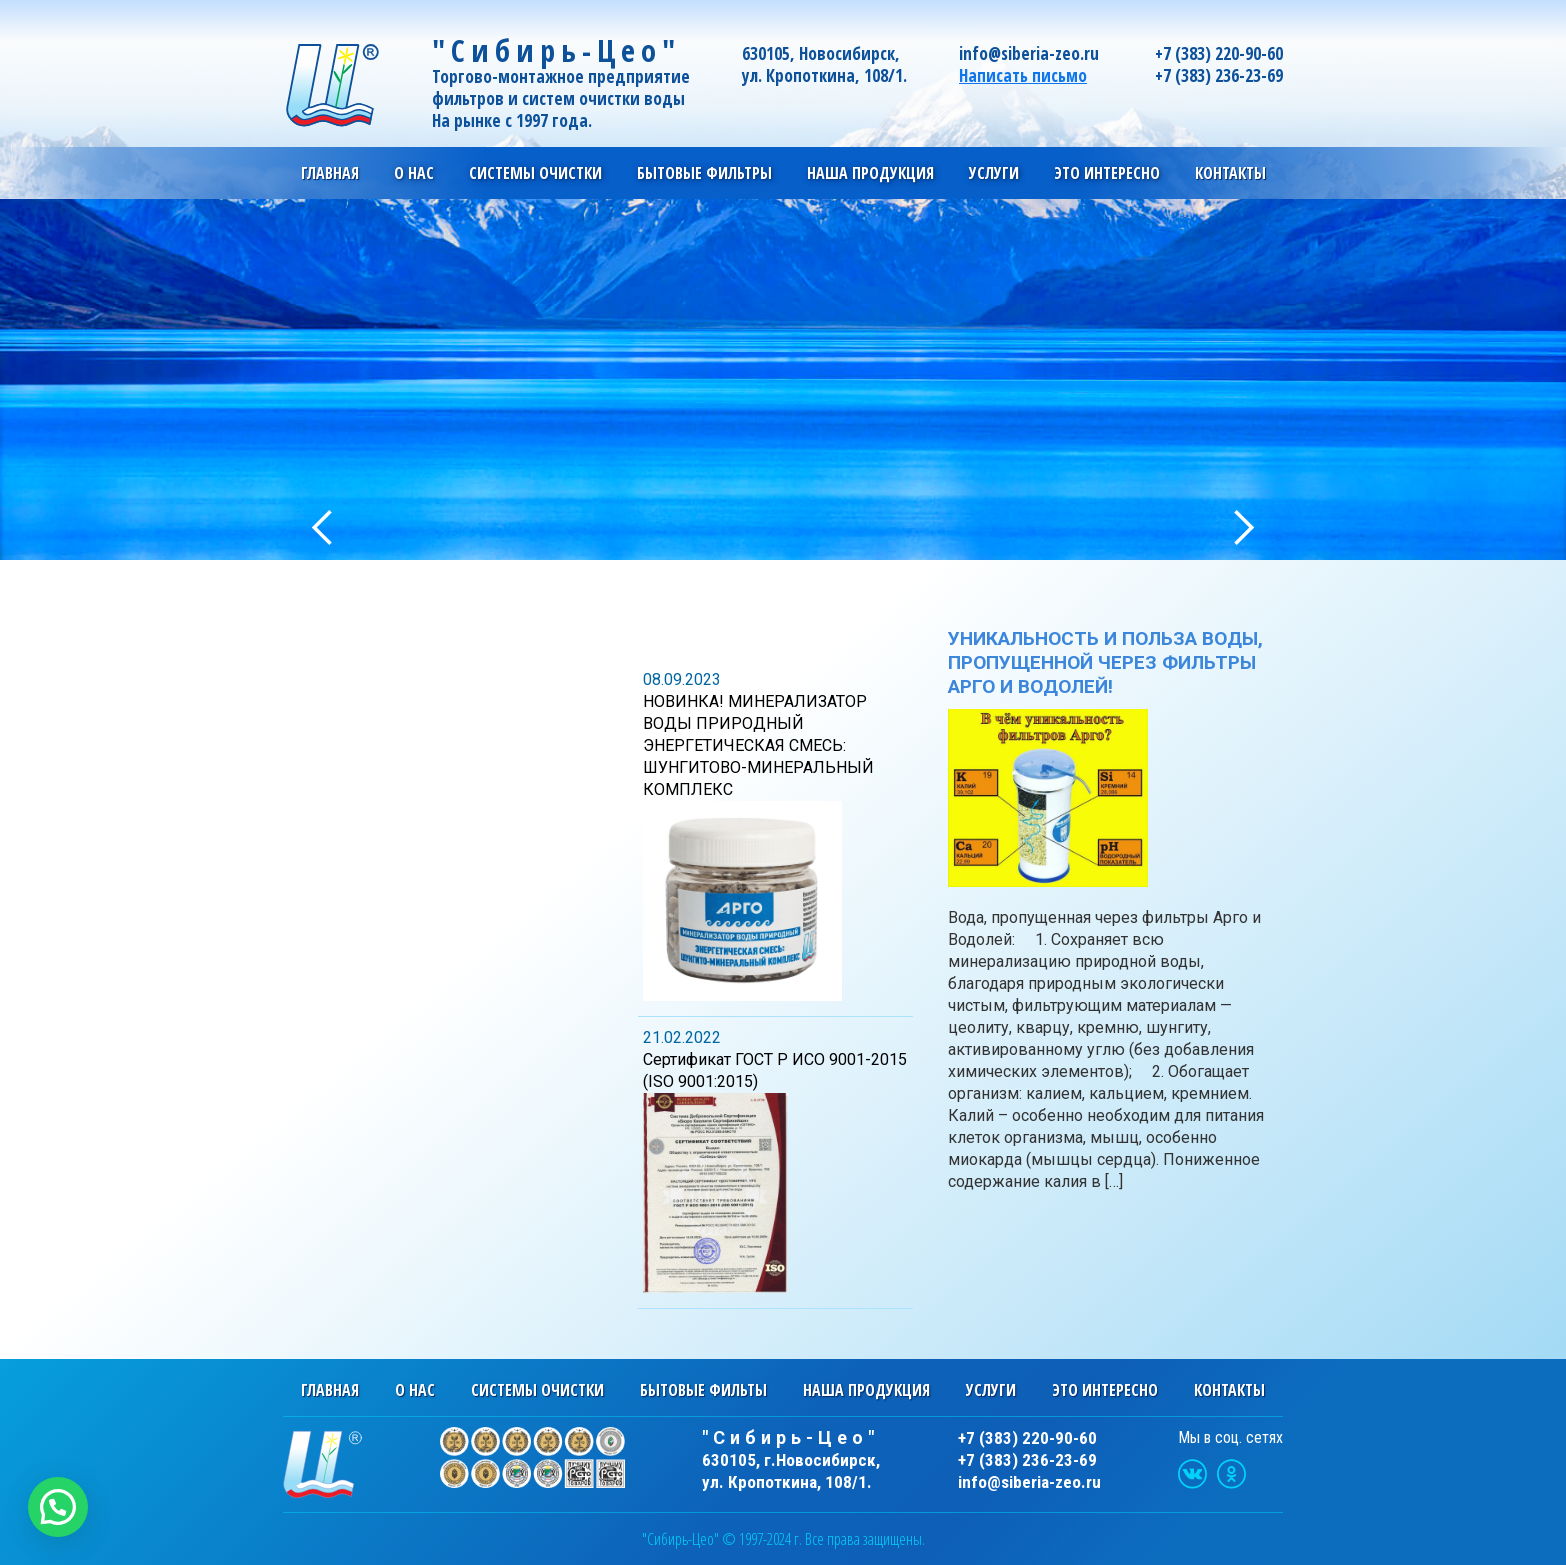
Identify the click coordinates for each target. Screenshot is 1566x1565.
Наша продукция (866, 1390)
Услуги (991, 1390)
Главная (330, 173)
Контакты (1230, 173)
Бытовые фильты (703, 1390)
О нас (415, 1390)
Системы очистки (537, 1390)
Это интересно (1105, 1390)
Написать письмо (1023, 75)
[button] (58, 1507)
